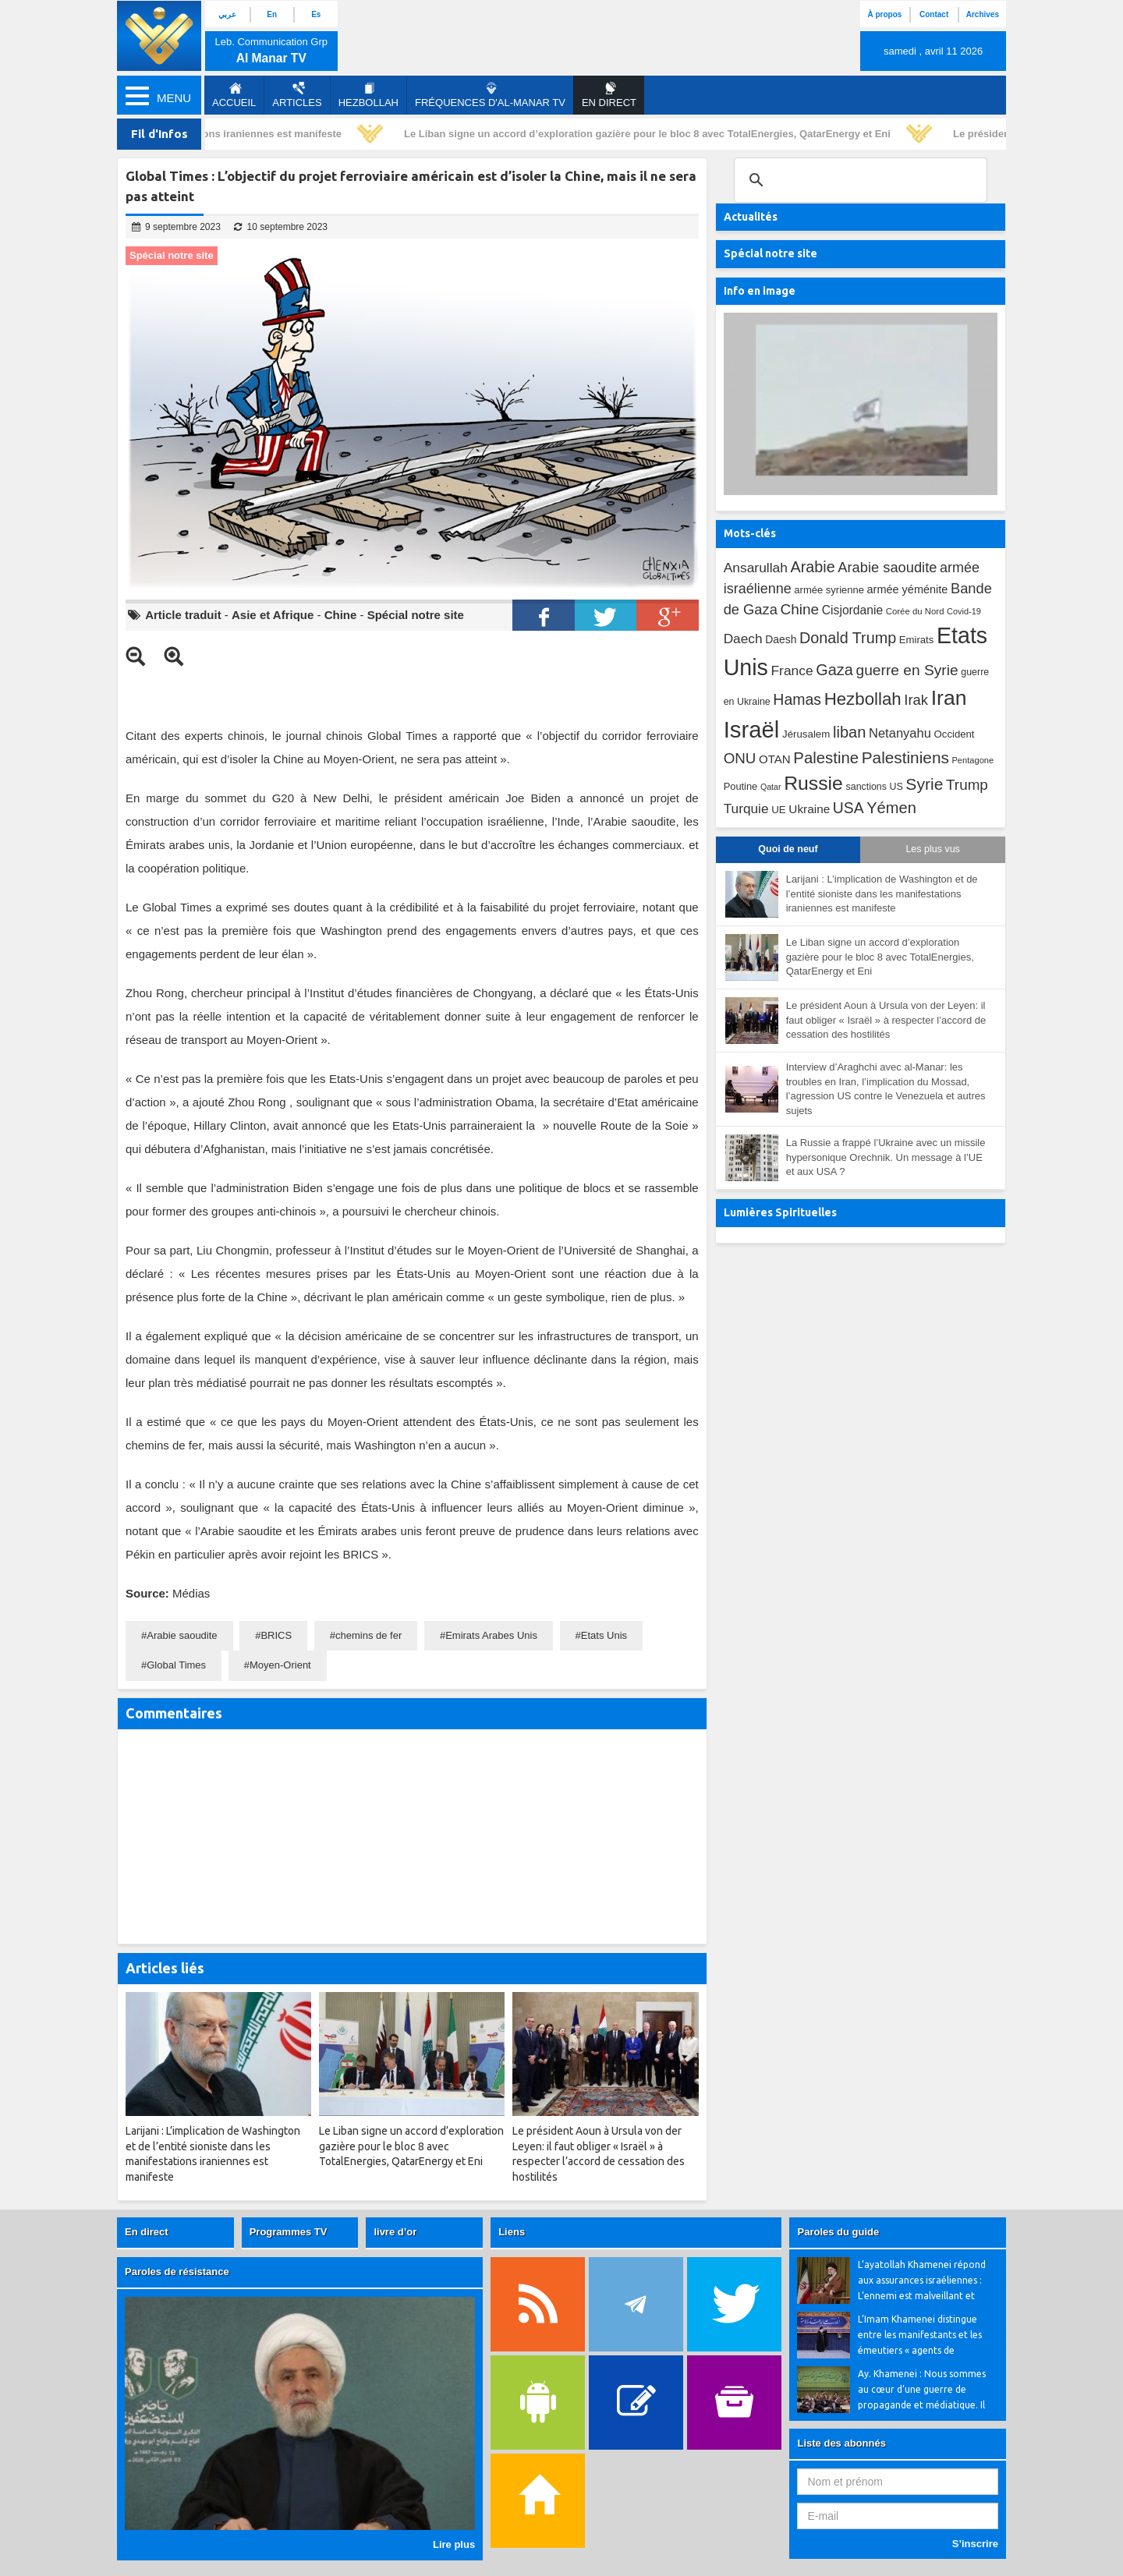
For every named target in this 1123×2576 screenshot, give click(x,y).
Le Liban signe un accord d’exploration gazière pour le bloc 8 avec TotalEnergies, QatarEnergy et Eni (651, 134)
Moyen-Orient (280, 1665)
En (272, 14)
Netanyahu (900, 733)
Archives (982, 14)
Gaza (834, 669)
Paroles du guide (838, 2232)
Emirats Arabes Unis (491, 1635)
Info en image (759, 291)
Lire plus (454, 2544)
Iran (949, 697)
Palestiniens (905, 757)
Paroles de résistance (177, 2271)
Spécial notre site (415, 614)
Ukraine (809, 809)
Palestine (826, 757)
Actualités (751, 217)
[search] (858, 180)
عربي (227, 14)
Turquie (746, 808)
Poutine (741, 786)
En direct (146, 2232)
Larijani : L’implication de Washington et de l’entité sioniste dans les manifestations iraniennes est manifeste (882, 893)
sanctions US (874, 786)
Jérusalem (806, 734)
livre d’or (395, 2232)
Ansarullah (756, 567)
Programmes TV (289, 2232)
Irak (916, 700)
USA (848, 808)
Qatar (770, 786)
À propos (884, 14)
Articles (296, 95)
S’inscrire (975, 2543)
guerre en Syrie (907, 670)
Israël (752, 729)
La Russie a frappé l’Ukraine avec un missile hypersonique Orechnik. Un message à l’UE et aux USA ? (886, 1157)
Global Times (176, 1665)
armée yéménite (907, 589)
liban (849, 732)
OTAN (775, 759)
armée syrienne (829, 590)
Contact (933, 14)
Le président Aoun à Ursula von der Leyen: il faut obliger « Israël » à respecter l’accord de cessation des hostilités (886, 1020)
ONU (740, 758)
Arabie (813, 566)
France (792, 670)
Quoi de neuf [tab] (787, 849)
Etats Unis (604, 1635)
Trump (967, 785)
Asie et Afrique (273, 614)
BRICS (276, 1635)
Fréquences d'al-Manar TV (490, 95)
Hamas (797, 699)
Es (316, 14)
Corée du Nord (915, 611)
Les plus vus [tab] (932, 849)
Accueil (234, 95)
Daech (743, 638)
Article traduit (183, 614)
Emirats (916, 640)
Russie (813, 783)
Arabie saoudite (182, 1635)
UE (778, 810)
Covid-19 (964, 611)
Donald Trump (847, 637)
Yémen (891, 807)
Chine (340, 614)
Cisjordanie (852, 610)
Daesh (780, 639)
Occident (954, 734)
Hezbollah (368, 95)
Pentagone (972, 760)
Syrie (924, 784)
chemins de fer (368, 1635)
